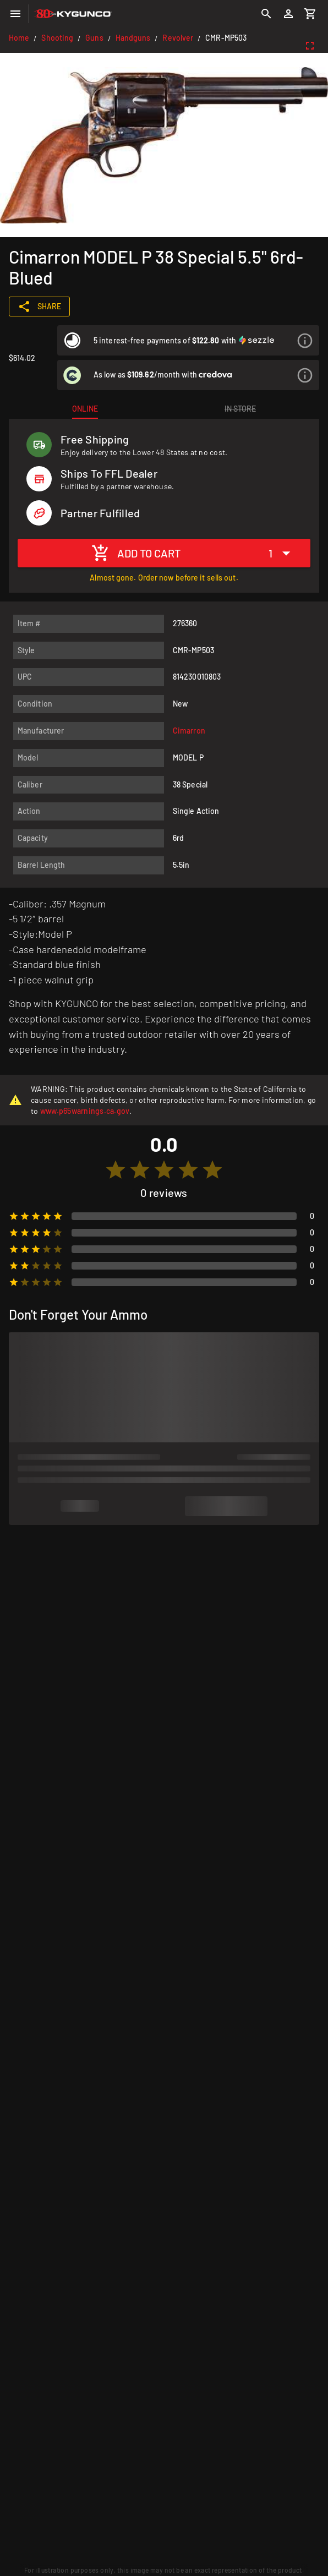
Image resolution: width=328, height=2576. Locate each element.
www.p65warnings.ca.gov (85, 1110)
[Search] (266, 14)
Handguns (133, 37)
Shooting (57, 37)
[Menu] (15, 14)
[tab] (85, 409)
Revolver (177, 37)
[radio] (115, 1170)
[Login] (288, 14)
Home (19, 37)
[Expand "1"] (282, 553)
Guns (94, 37)
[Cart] (310, 14)
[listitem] (188, 340)
